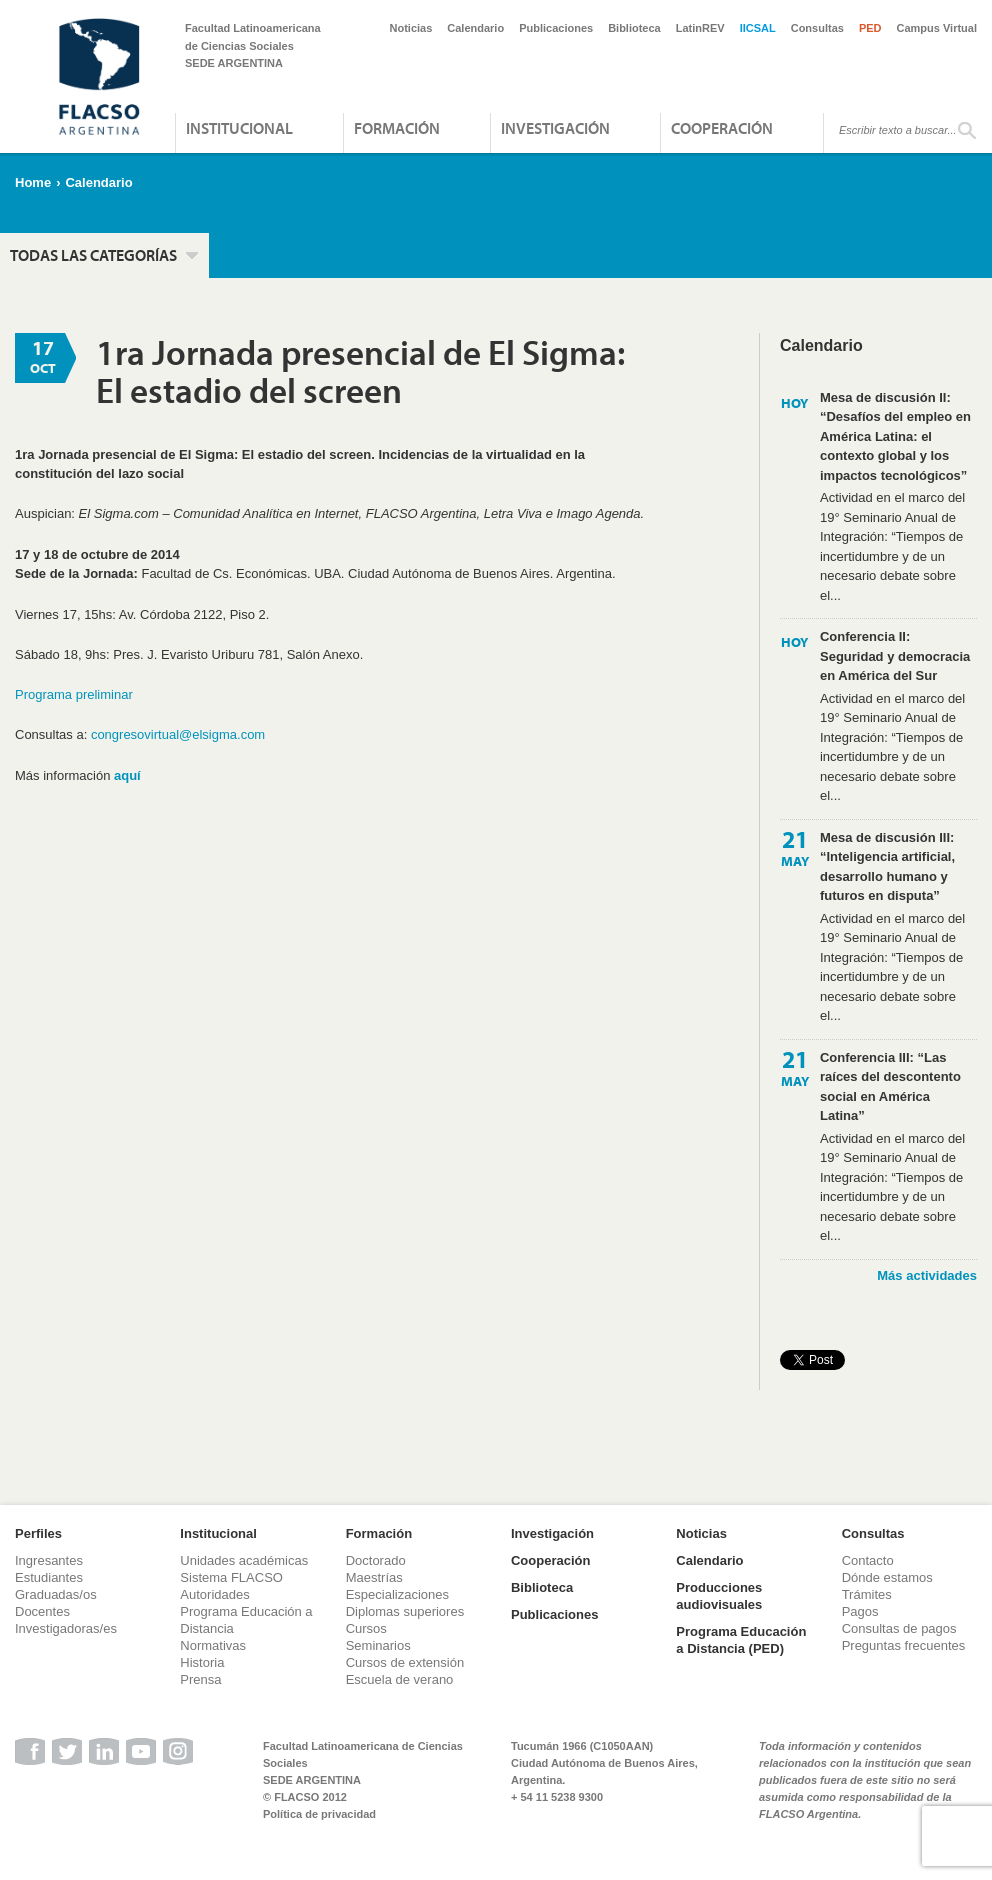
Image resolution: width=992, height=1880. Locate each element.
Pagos (860, 1611)
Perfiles (38, 1533)
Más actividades (927, 1275)
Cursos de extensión (405, 1662)
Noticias (411, 28)
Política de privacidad (319, 1814)
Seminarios (378, 1645)
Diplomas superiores (405, 1611)
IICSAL (758, 28)
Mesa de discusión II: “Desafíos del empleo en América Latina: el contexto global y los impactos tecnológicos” (895, 436)
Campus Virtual (937, 28)
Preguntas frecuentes (904, 1645)
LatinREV (700, 28)
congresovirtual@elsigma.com (178, 734)
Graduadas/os (56, 1594)
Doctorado (376, 1560)
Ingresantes (49, 1560)
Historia (202, 1662)
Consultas (817, 28)
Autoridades (214, 1594)
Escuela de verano (400, 1679)
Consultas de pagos (899, 1628)
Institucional (239, 128)
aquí (127, 775)
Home (33, 182)
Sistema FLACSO (231, 1577)
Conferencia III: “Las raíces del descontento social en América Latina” (890, 1087)
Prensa (200, 1679)
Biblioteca (634, 28)
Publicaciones (556, 28)
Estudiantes (49, 1577)
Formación (397, 128)
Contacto (868, 1560)
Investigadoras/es (66, 1628)
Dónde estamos (887, 1577)
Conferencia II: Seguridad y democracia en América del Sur (895, 656)
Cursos (366, 1628)
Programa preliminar (74, 694)
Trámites (867, 1594)
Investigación (555, 128)
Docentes (42, 1611)
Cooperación (722, 128)
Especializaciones (397, 1594)
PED (870, 28)
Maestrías (374, 1577)
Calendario (475, 28)
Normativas (213, 1645)
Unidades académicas (244, 1560)
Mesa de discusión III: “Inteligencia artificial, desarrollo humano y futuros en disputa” (887, 867)
